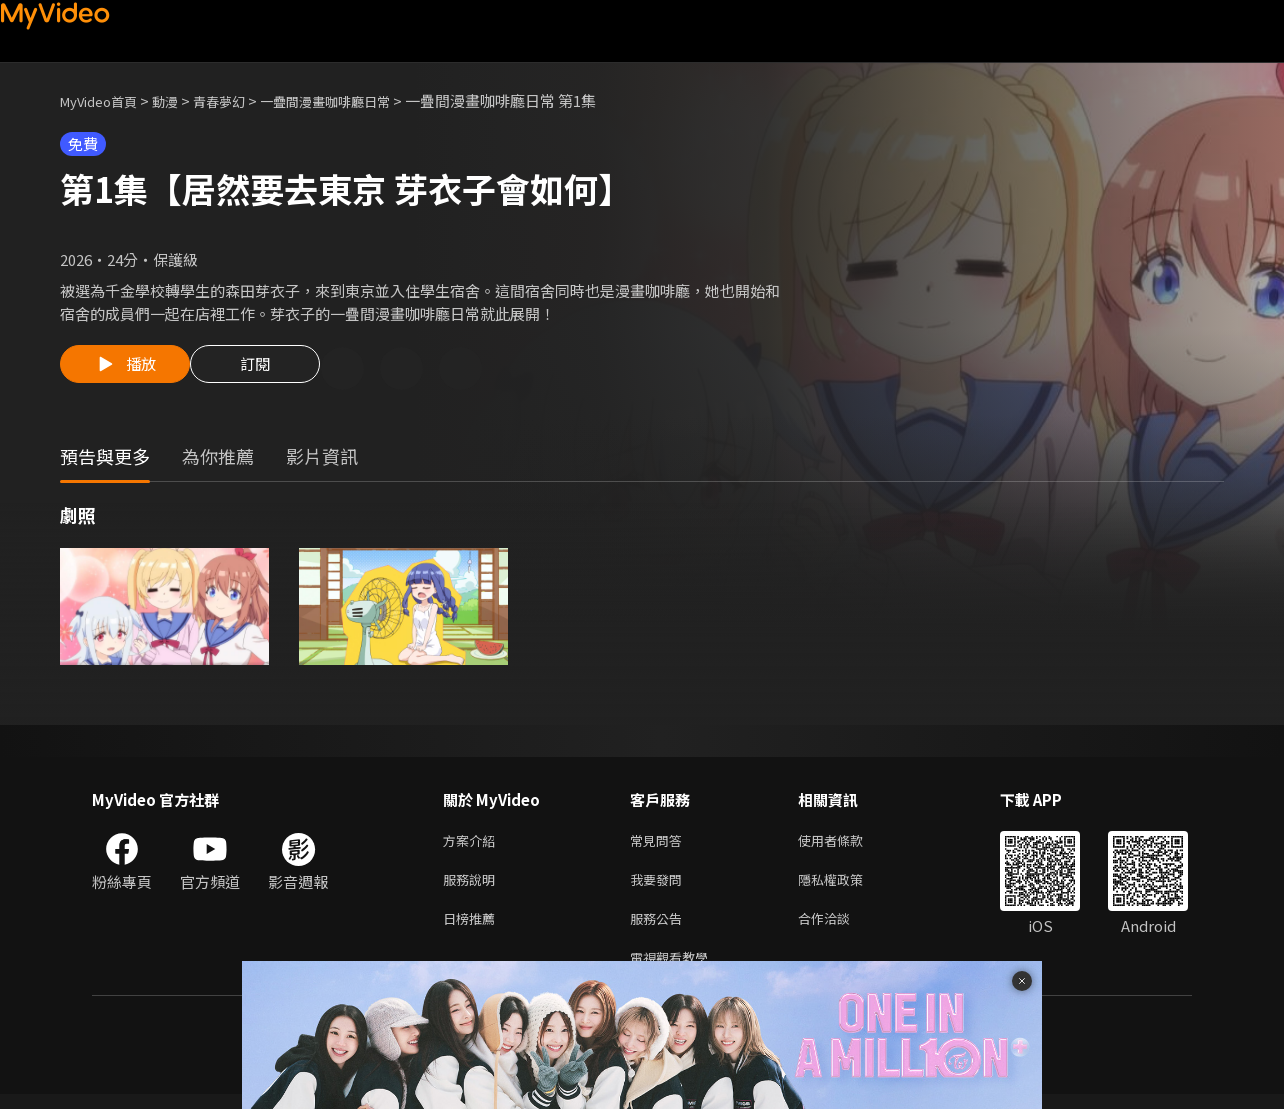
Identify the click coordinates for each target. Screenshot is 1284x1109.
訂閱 (271, 370)
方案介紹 (473, 844)
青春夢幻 (241, 100)
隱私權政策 (847, 886)
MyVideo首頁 (105, 100)
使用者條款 (847, 844)
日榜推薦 (473, 928)
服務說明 (473, 886)
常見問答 (660, 844)
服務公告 (660, 928)
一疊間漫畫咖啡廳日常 (361, 100)
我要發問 (660, 886)
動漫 (181, 100)
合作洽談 (840, 928)
